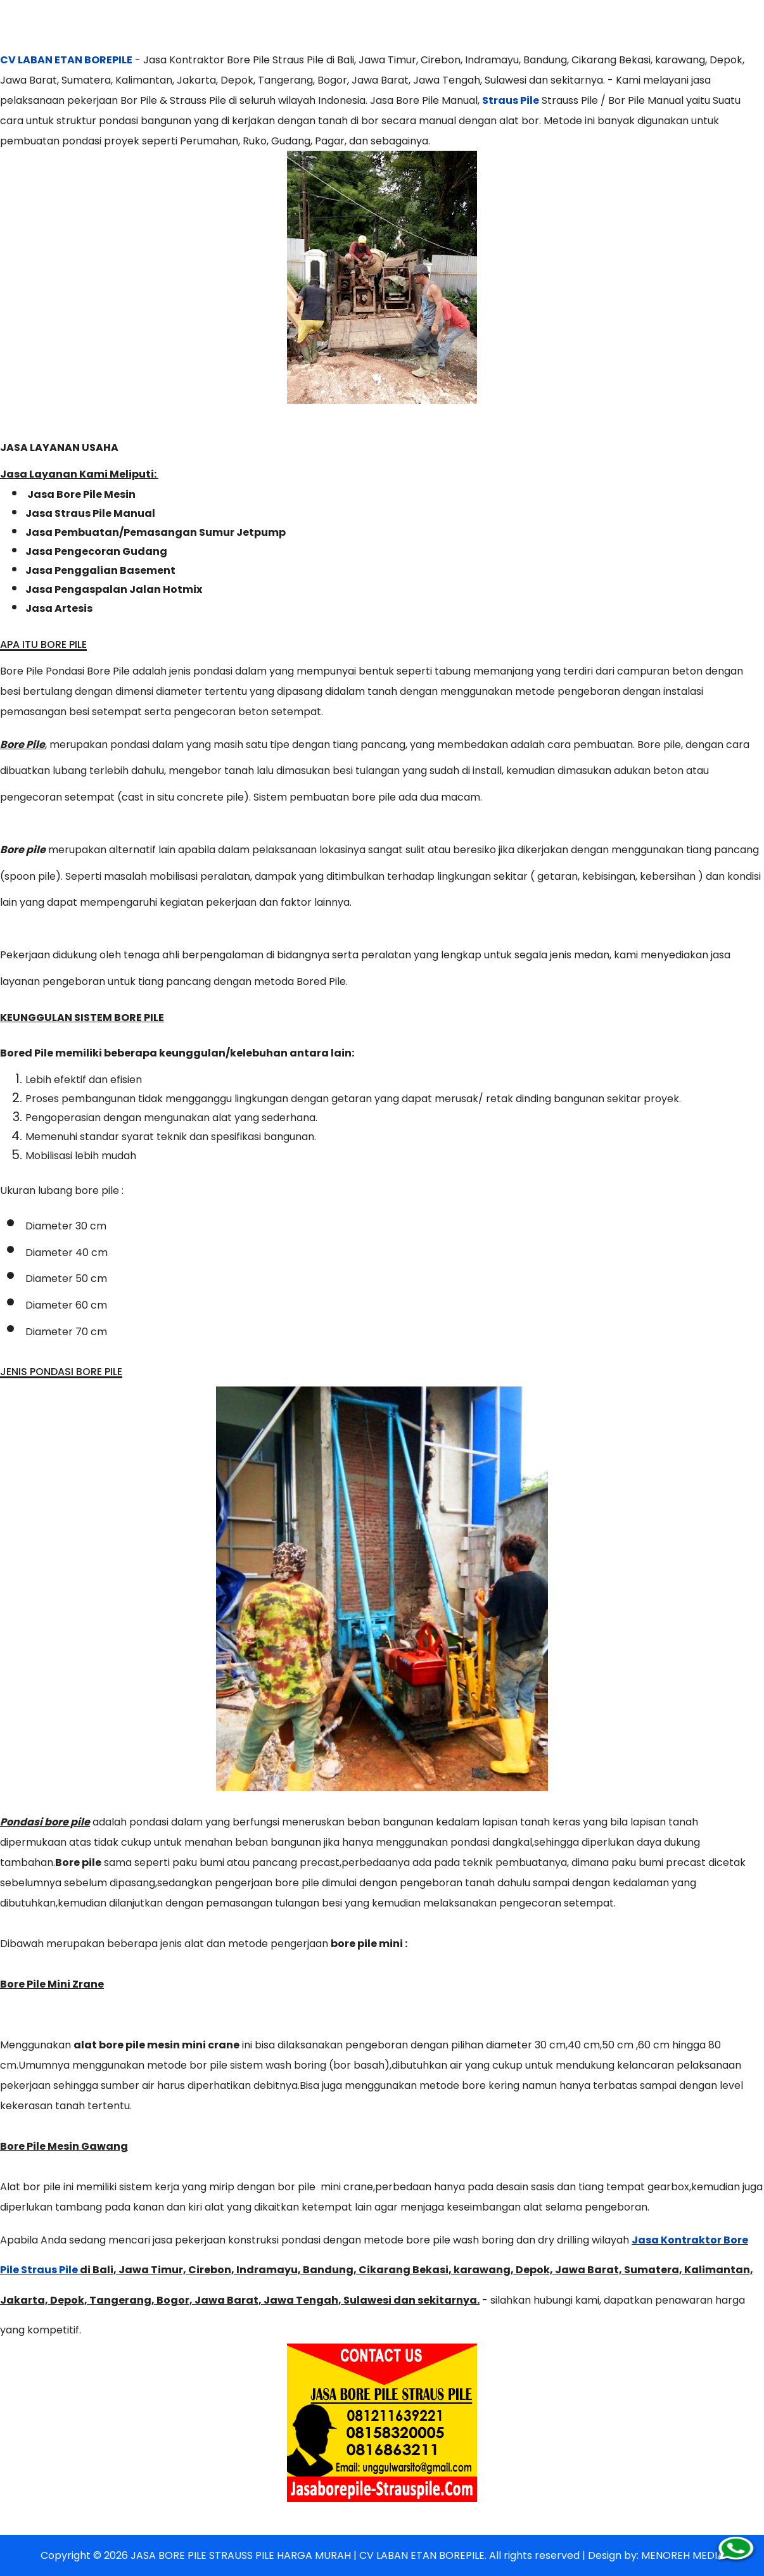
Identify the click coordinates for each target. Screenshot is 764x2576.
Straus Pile (510, 100)
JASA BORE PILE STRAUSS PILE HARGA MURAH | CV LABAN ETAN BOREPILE (308, 2555)
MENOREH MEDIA (682, 2555)
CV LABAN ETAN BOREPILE (66, 60)
